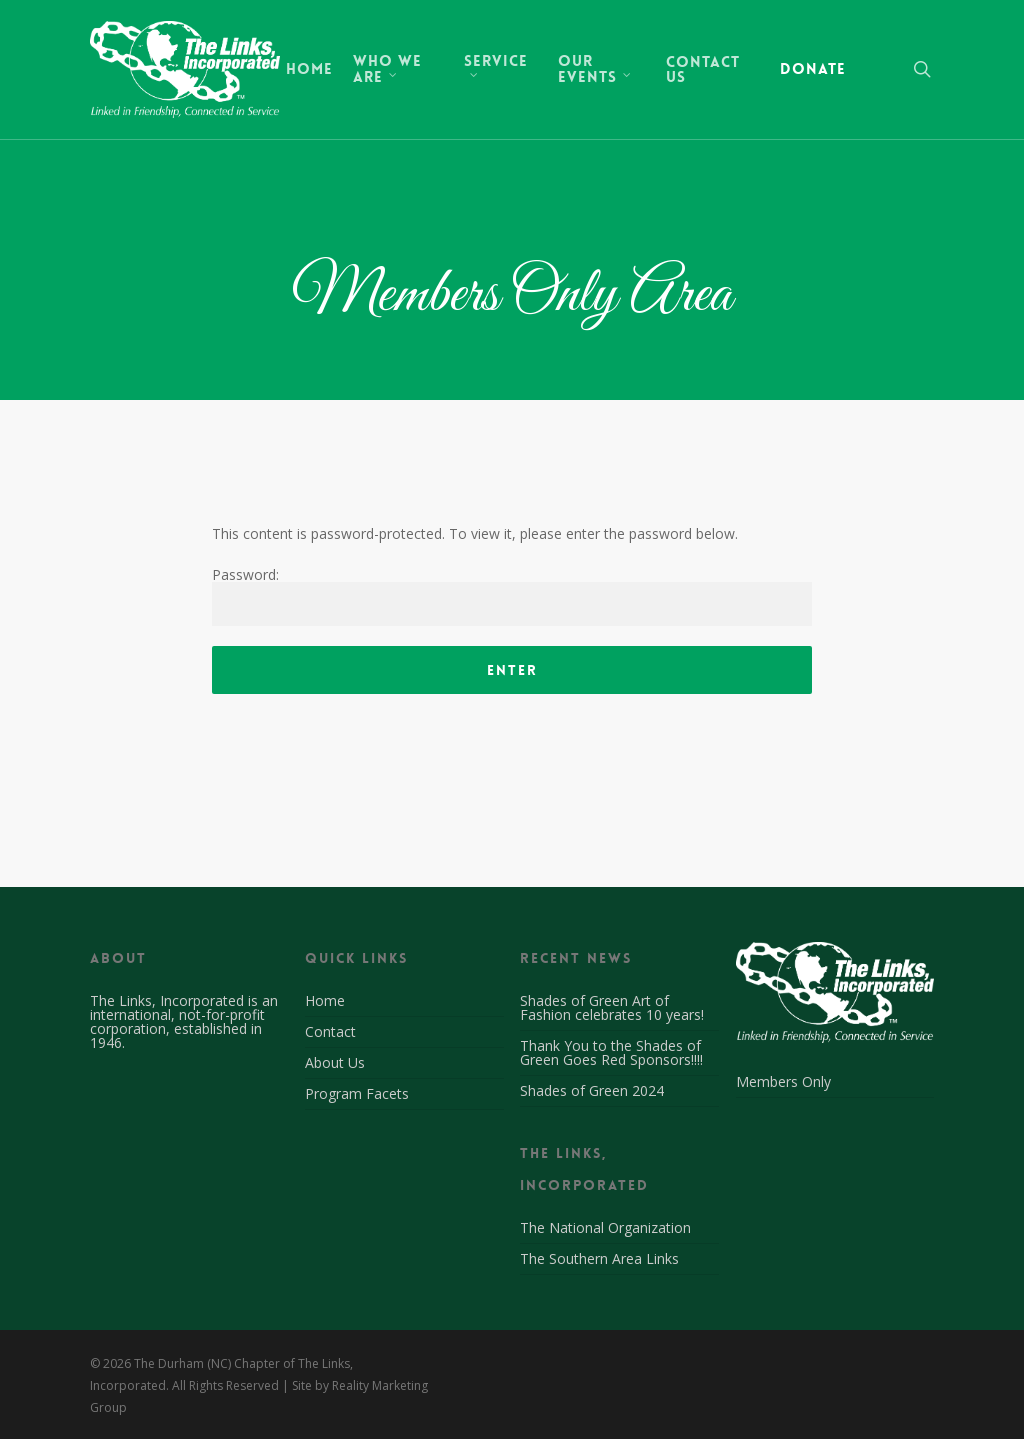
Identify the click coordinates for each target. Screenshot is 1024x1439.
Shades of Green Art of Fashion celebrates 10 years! (612, 1007)
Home (325, 1002)
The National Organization (605, 1229)
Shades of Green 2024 (592, 1090)
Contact (330, 1031)
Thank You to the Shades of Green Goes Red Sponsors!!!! (611, 1052)
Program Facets (357, 1093)
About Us (335, 1062)
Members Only (783, 1083)
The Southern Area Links (599, 1258)
